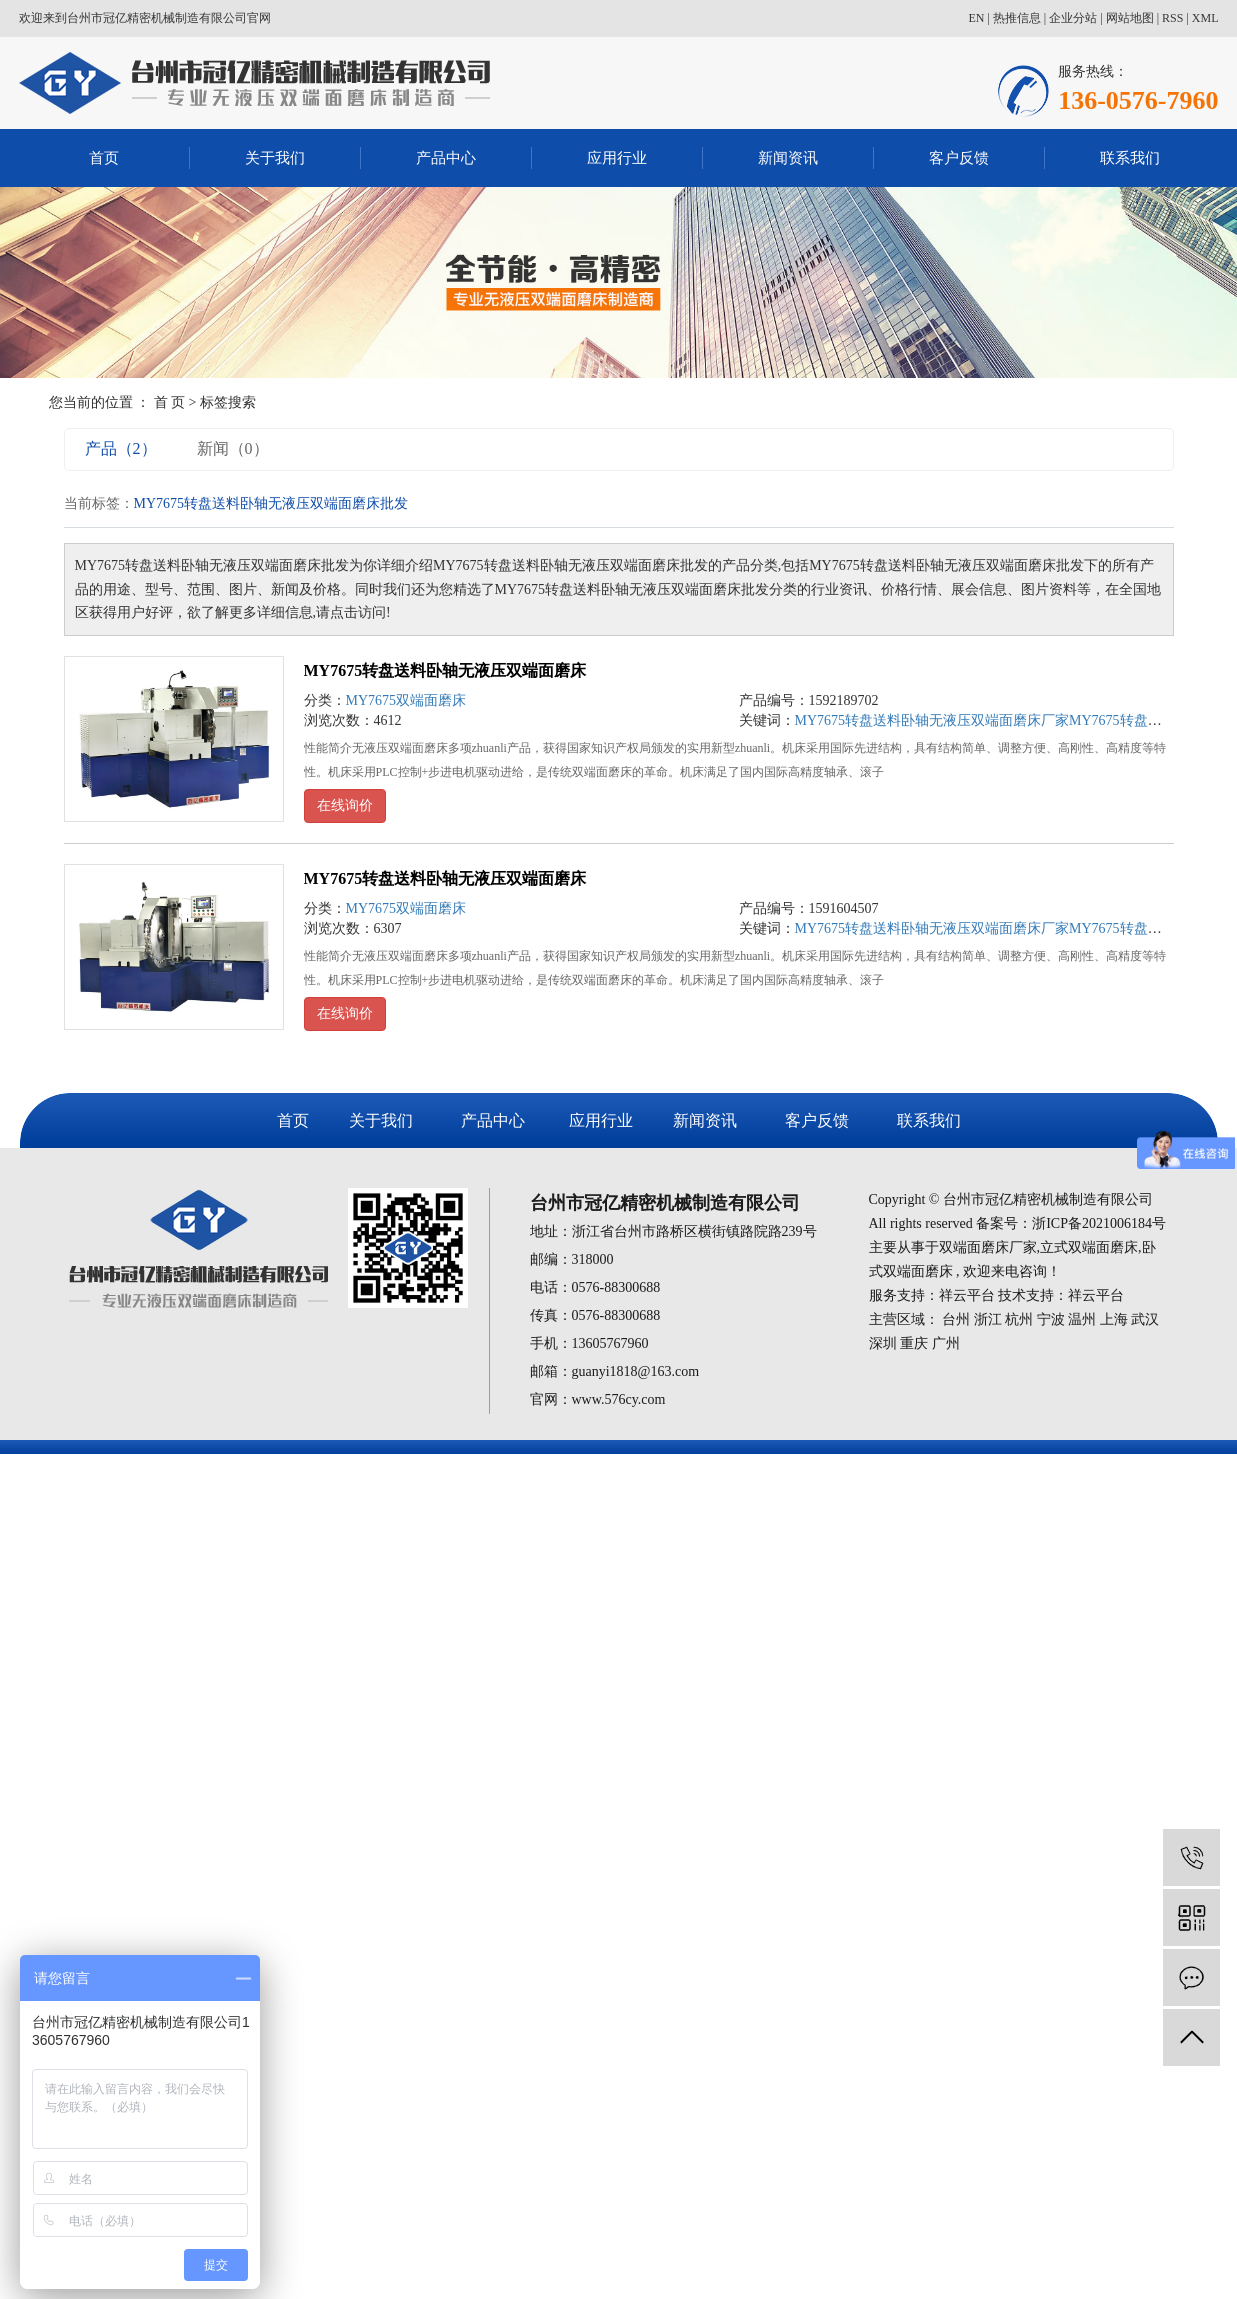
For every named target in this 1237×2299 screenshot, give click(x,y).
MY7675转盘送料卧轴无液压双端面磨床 (445, 670)
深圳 (883, 1343)
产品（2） (121, 448)
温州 (1082, 1319)
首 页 (170, 402)
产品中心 (446, 158)
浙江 (988, 1319)
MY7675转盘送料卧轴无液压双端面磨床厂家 (932, 720)
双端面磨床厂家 (988, 1247)
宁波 (1051, 1319)
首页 (104, 158)
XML (1205, 18)
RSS (1172, 18)
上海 (1114, 1319)
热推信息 (1017, 18)
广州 (946, 1343)
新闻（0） (233, 448)
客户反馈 (959, 158)
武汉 (1145, 1319)
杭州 (1019, 1319)
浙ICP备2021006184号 (1099, 1223)
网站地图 (1130, 18)
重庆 (914, 1343)
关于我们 (275, 158)
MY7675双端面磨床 (406, 700)
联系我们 (1130, 158)
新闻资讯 (788, 158)
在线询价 (345, 805)
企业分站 (1073, 18)
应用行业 (617, 158)
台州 (956, 1319)
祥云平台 (967, 1295)
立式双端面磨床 (1089, 1247)
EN (976, 18)
